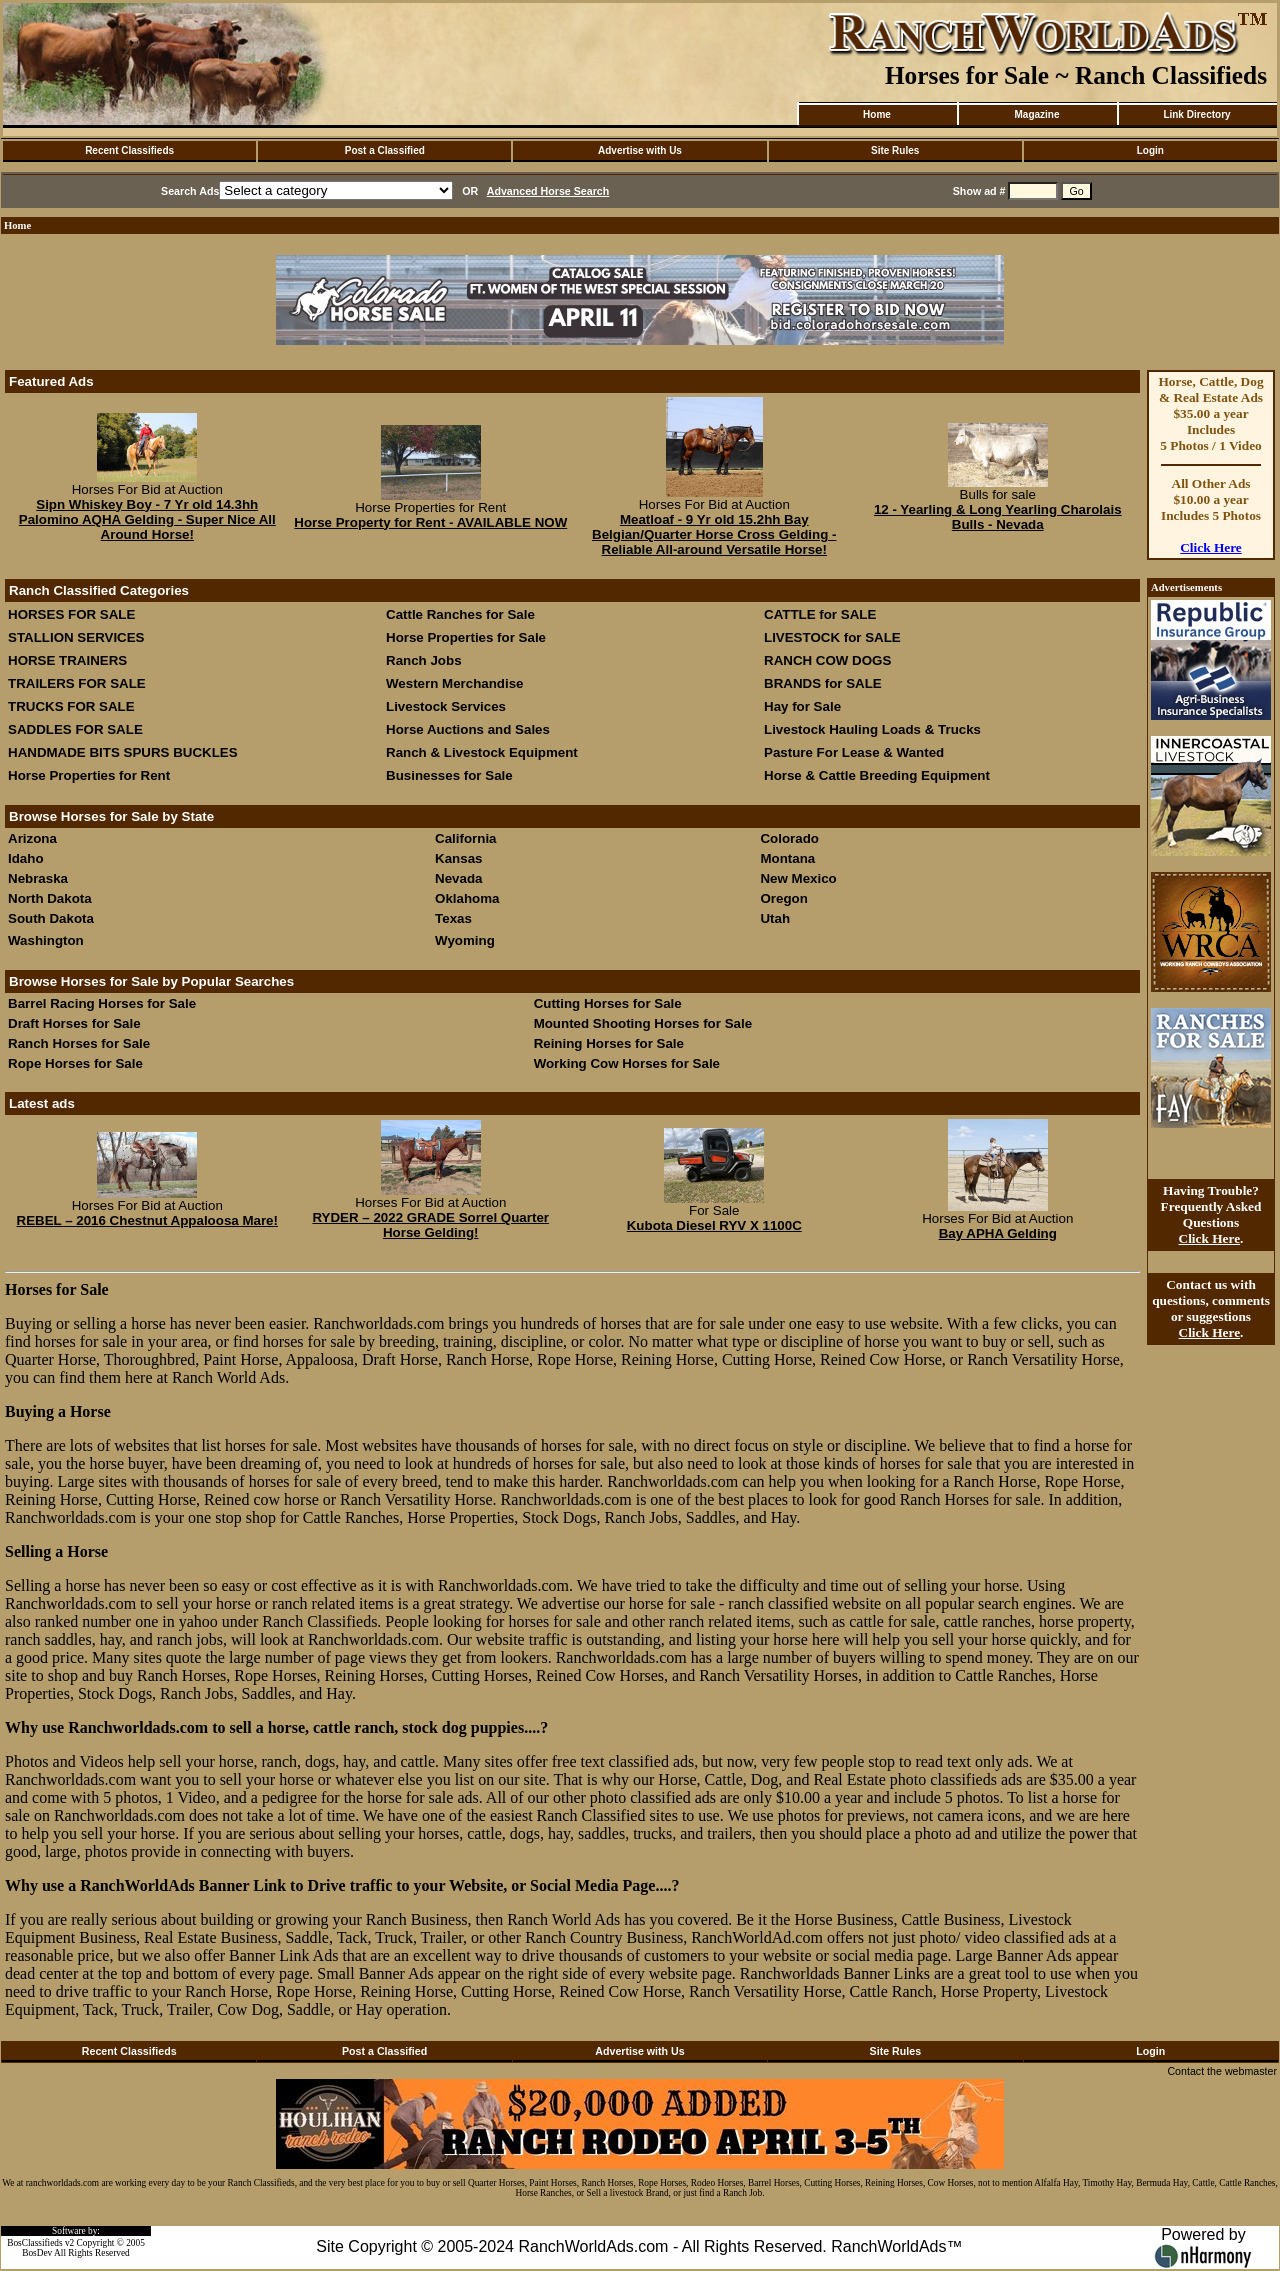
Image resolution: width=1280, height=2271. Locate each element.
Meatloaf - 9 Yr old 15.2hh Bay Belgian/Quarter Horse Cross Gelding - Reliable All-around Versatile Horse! (714, 534)
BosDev (37, 2253)
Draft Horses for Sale (74, 1023)
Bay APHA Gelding (998, 1233)
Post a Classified (385, 150)
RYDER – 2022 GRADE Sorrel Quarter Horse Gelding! (430, 1225)
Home (877, 114)
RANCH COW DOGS (827, 660)
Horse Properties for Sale (466, 637)
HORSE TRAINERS (67, 660)
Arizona (32, 838)
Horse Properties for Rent (89, 775)
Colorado (789, 838)
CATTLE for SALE (820, 614)
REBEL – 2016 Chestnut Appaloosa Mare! (147, 1220)
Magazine (1036, 114)
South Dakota (51, 918)
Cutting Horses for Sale (608, 1003)
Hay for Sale (804, 706)
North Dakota (50, 898)
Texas (453, 918)
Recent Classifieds (129, 150)
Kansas (458, 858)
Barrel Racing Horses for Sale (102, 1003)
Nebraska (38, 878)
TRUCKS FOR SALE (71, 706)
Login (1150, 150)
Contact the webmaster (1222, 2071)
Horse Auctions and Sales (468, 729)
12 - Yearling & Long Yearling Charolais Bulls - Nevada (998, 517)
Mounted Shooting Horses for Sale (643, 1023)
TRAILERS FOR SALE (77, 683)
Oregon (783, 898)
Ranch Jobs (424, 660)
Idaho (26, 858)
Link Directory (1196, 114)
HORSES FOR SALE (71, 614)
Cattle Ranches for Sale (460, 614)
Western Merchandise (455, 683)
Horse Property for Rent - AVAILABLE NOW (430, 522)
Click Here (1211, 547)
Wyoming (465, 940)
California (465, 838)
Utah (775, 918)
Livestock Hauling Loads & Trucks (872, 729)
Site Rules (895, 150)
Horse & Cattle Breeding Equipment (877, 775)
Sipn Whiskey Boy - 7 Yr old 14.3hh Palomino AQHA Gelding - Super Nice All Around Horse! (147, 519)
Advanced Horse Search (548, 191)
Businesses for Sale (449, 775)
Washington (46, 940)
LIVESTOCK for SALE (832, 637)
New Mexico (798, 878)
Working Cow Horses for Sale (627, 1063)
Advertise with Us (640, 150)
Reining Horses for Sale (609, 1043)
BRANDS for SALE (823, 683)
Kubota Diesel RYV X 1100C (714, 1225)
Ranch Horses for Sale (79, 1043)
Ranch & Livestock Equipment (482, 752)
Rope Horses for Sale (75, 1063)
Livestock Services (446, 706)
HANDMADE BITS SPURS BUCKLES (123, 752)
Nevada (458, 878)
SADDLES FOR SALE (75, 729)
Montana (787, 858)
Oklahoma (467, 898)
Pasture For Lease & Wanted (854, 752)
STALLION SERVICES (76, 637)
